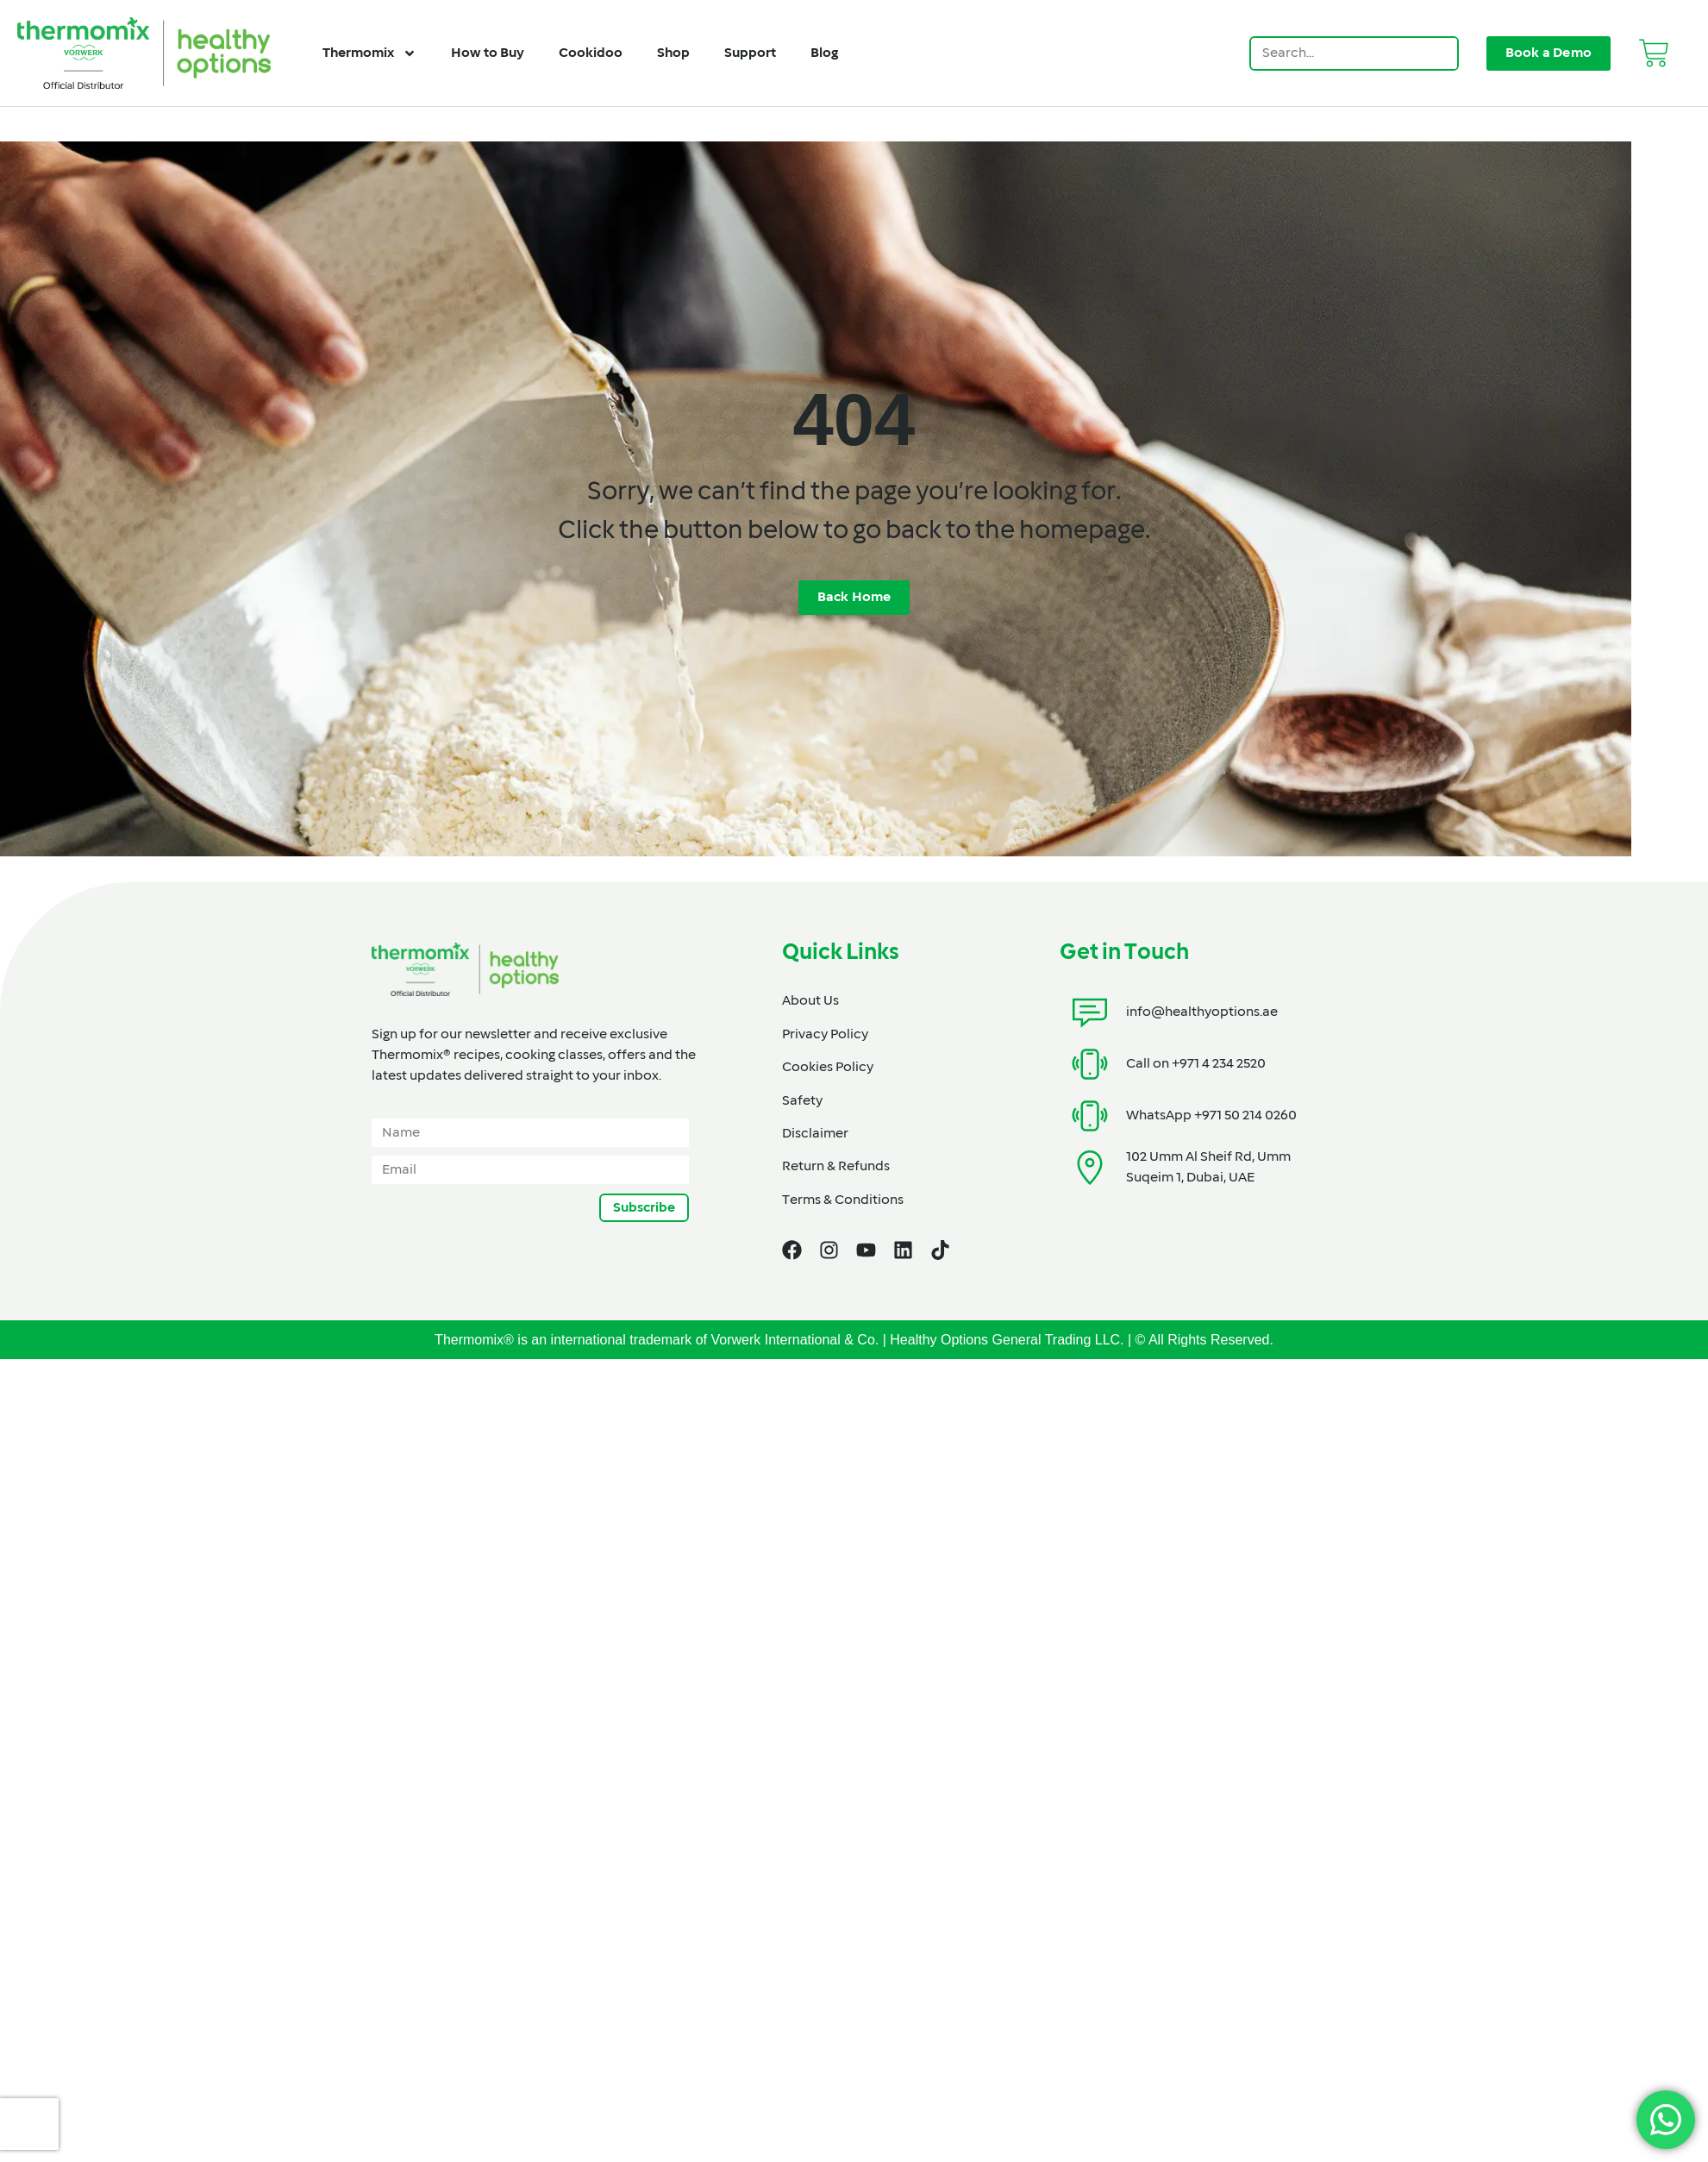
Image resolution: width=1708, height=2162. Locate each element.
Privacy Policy (825, 1035)
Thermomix (369, 53)
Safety (802, 1101)
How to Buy (487, 53)
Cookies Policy (827, 1068)
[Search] (1440, 53)
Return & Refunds (836, 1167)
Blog (824, 53)
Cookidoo (591, 53)
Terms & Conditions (843, 1200)
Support (750, 53)
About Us (810, 1001)
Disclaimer (815, 1134)
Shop (673, 53)
